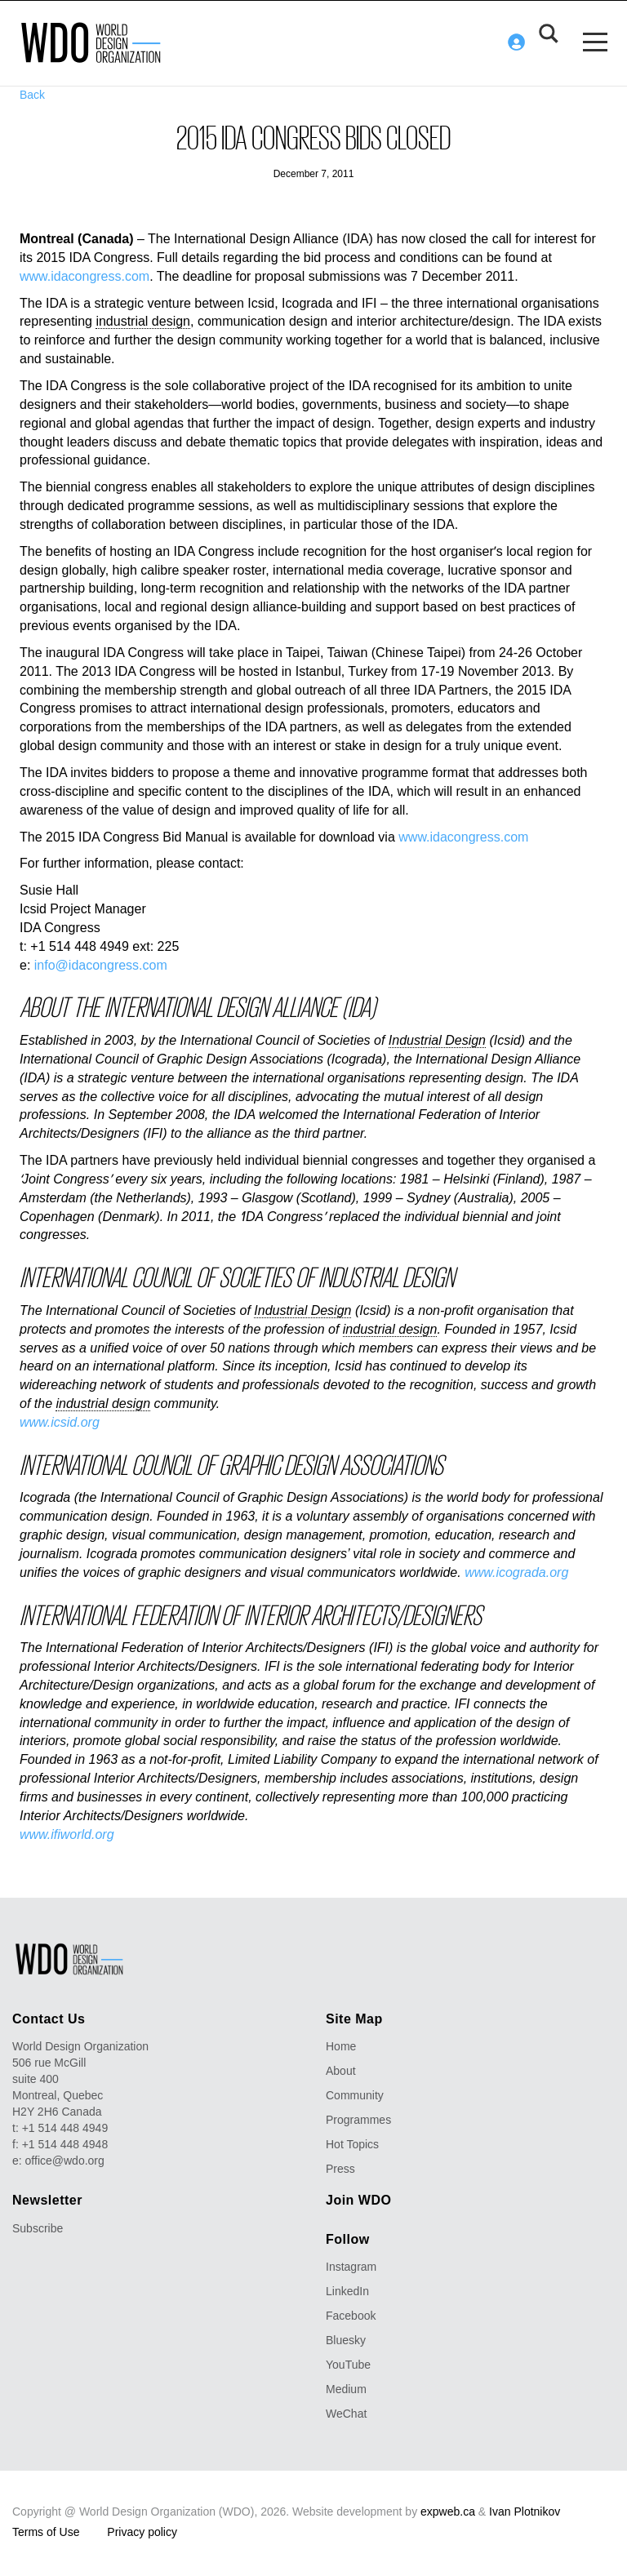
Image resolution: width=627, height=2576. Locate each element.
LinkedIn (347, 2290)
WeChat (346, 2412)
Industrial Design (437, 1039)
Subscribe (37, 2227)
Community (355, 2094)
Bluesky (346, 2339)
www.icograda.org (516, 1572)
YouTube (348, 2363)
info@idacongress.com (100, 964)
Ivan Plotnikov (524, 2510)
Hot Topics (352, 2143)
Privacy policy (142, 2531)
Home (341, 2045)
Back (32, 93)
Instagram (351, 2265)
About (341, 2069)
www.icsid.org (60, 1421)
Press (340, 2167)
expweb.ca (447, 2510)
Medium (346, 2388)
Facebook (351, 2314)
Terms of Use (45, 2531)
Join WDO (358, 2199)
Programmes (358, 2118)
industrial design (143, 321)
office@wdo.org (64, 2159)
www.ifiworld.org (67, 1834)
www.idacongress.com (84, 275)
